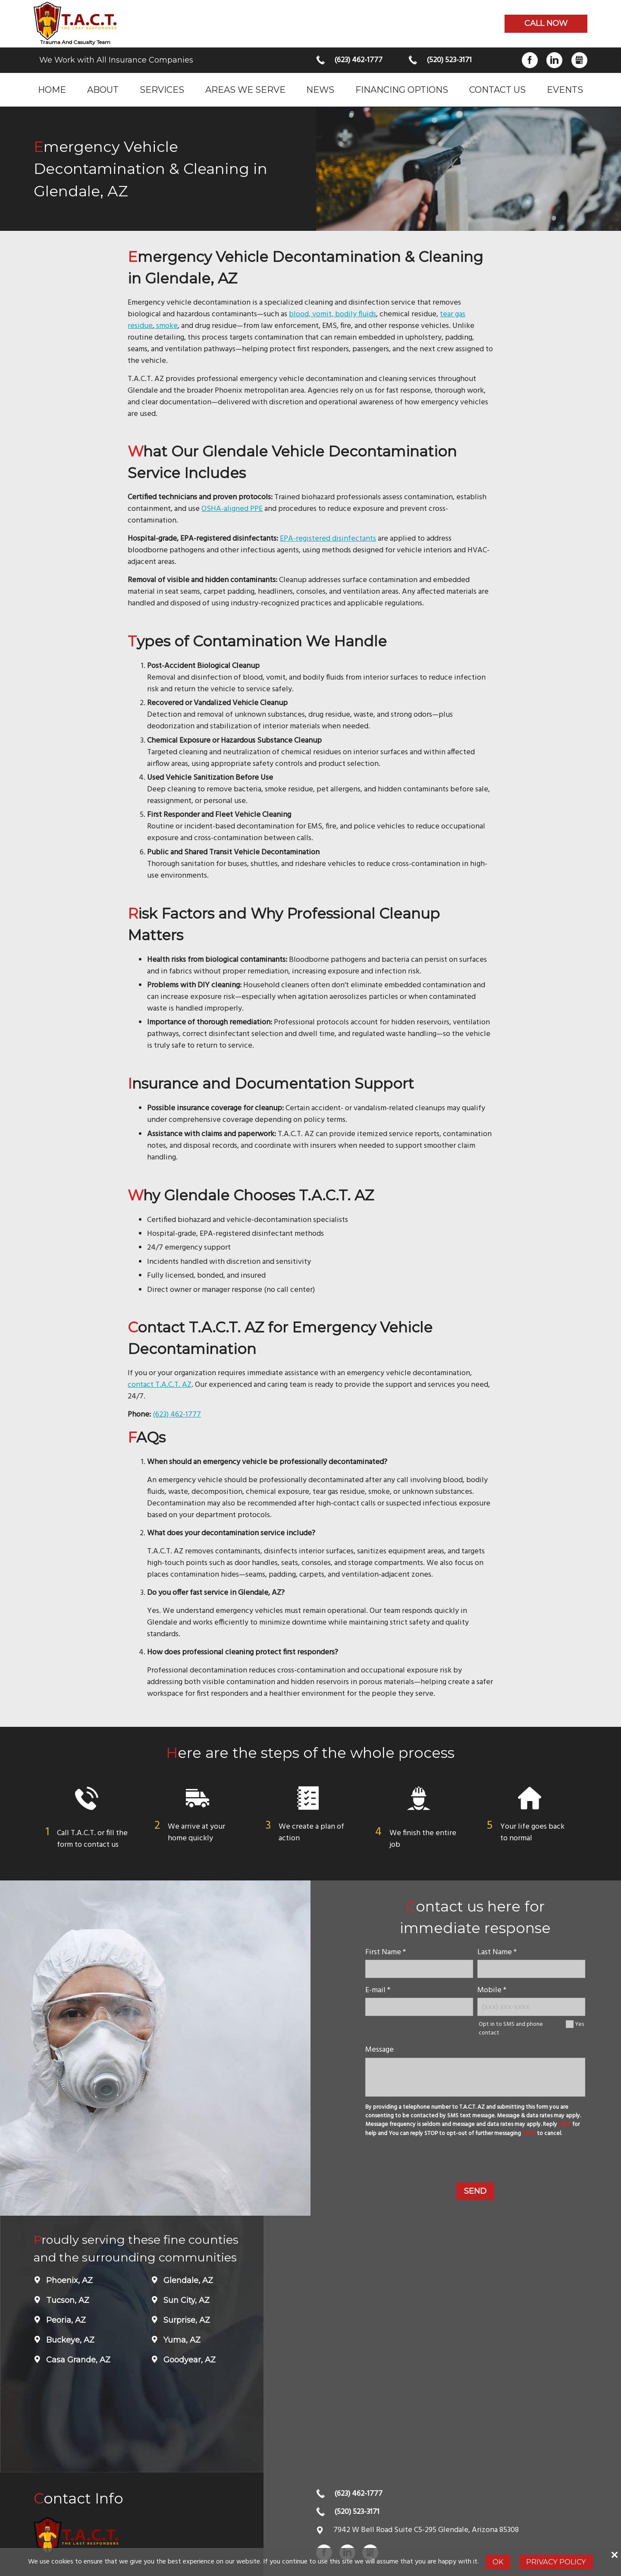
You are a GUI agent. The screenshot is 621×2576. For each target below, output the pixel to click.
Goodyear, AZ (188, 2360)
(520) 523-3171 (449, 60)
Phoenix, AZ (68, 2280)
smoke (166, 326)
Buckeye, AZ (69, 2340)
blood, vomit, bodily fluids (332, 314)
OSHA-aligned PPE (232, 509)
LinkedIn (554, 60)
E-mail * (377, 1990)
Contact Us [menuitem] (497, 89)
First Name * (385, 1952)
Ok (497, 2561)
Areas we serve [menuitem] (245, 89)
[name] (419, 1969)
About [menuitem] (103, 89)
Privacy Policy (556, 2561)
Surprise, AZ (185, 2320)
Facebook (530, 60)
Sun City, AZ (185, 2300)
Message (379, 2050)
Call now (546, 23)
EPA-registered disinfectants (328, 538)
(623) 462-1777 (358, 60)
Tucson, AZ (66, 2300)
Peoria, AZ (65, 2320)
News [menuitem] (320, 89)
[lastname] (531, 1969)
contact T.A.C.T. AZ (159, 1385)
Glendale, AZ (187, 2280)
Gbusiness (579, 60)
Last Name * (497, 1952)
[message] (475, 2077)
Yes (579, 2024)
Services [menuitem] (162, 89)
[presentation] (475, 2161)
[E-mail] (419, 2006)
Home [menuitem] (52, 89)
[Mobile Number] (531, 2006)
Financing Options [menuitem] (401, 89)
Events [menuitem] (565, 89)
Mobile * (491, 1990)
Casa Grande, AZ (77, 2360)
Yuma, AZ (181, 2340)
